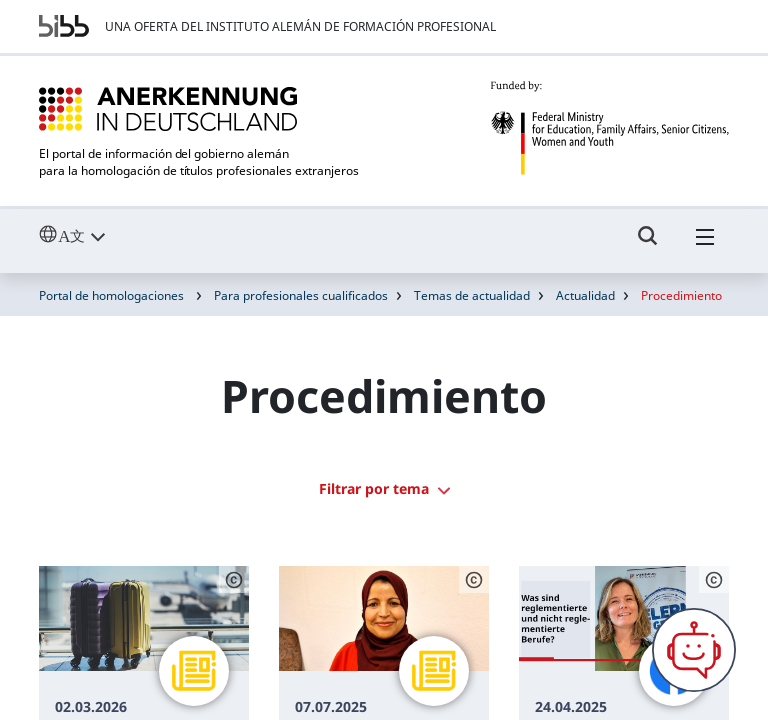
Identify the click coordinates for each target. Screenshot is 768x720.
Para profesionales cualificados (301, 295)
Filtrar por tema (384, 488)
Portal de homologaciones (111, 295)
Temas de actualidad (472, 295)
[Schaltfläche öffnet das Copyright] (234, 580)
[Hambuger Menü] (705, 245)
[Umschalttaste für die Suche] (648, 245)
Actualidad (585, 295)
